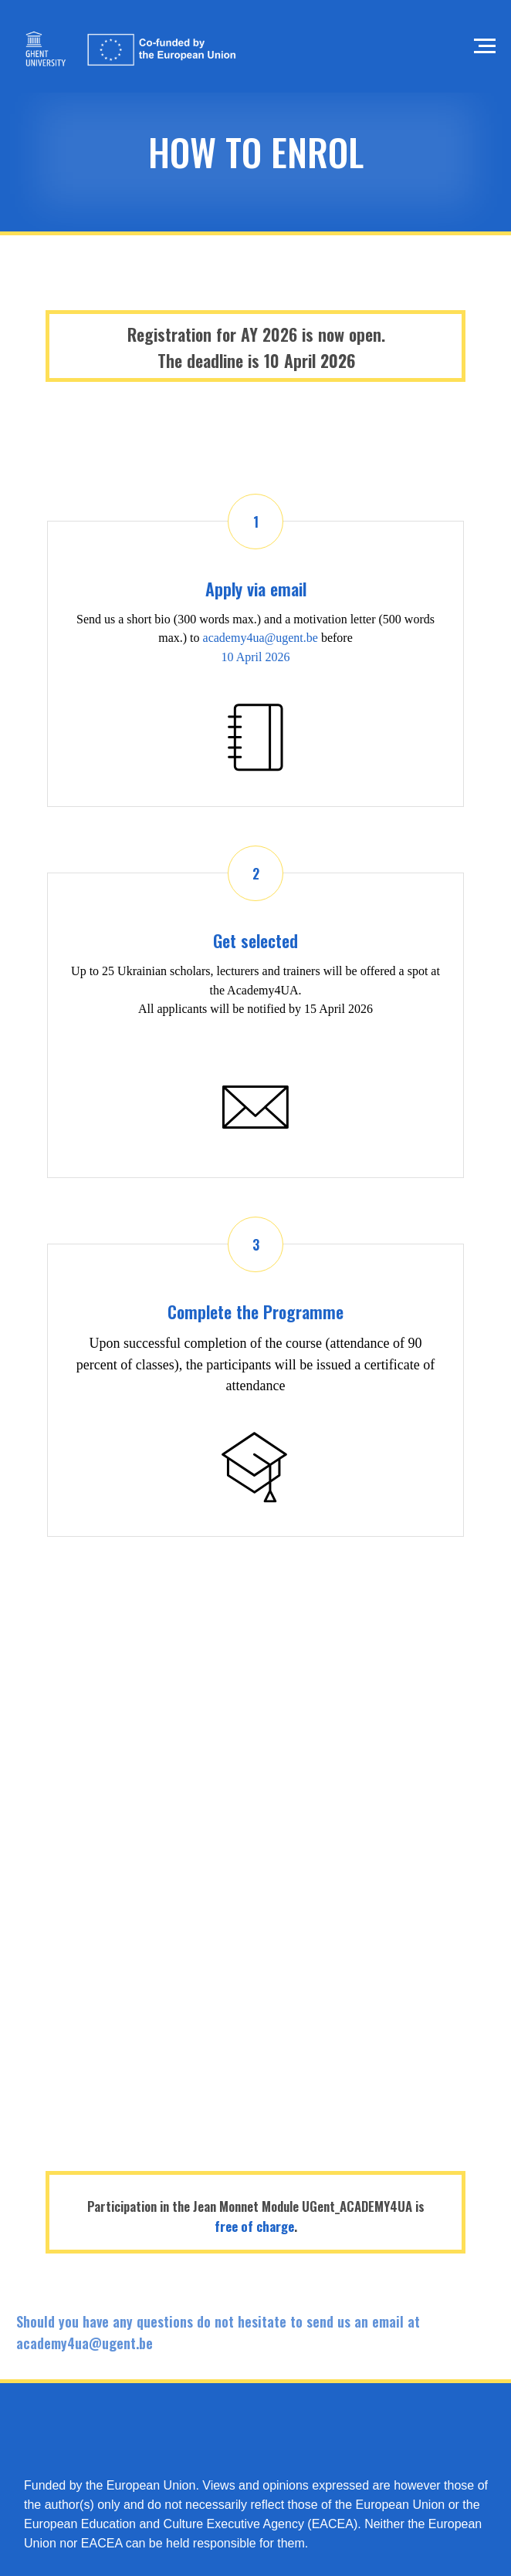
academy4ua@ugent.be (260, 637)
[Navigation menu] (485, 46)
